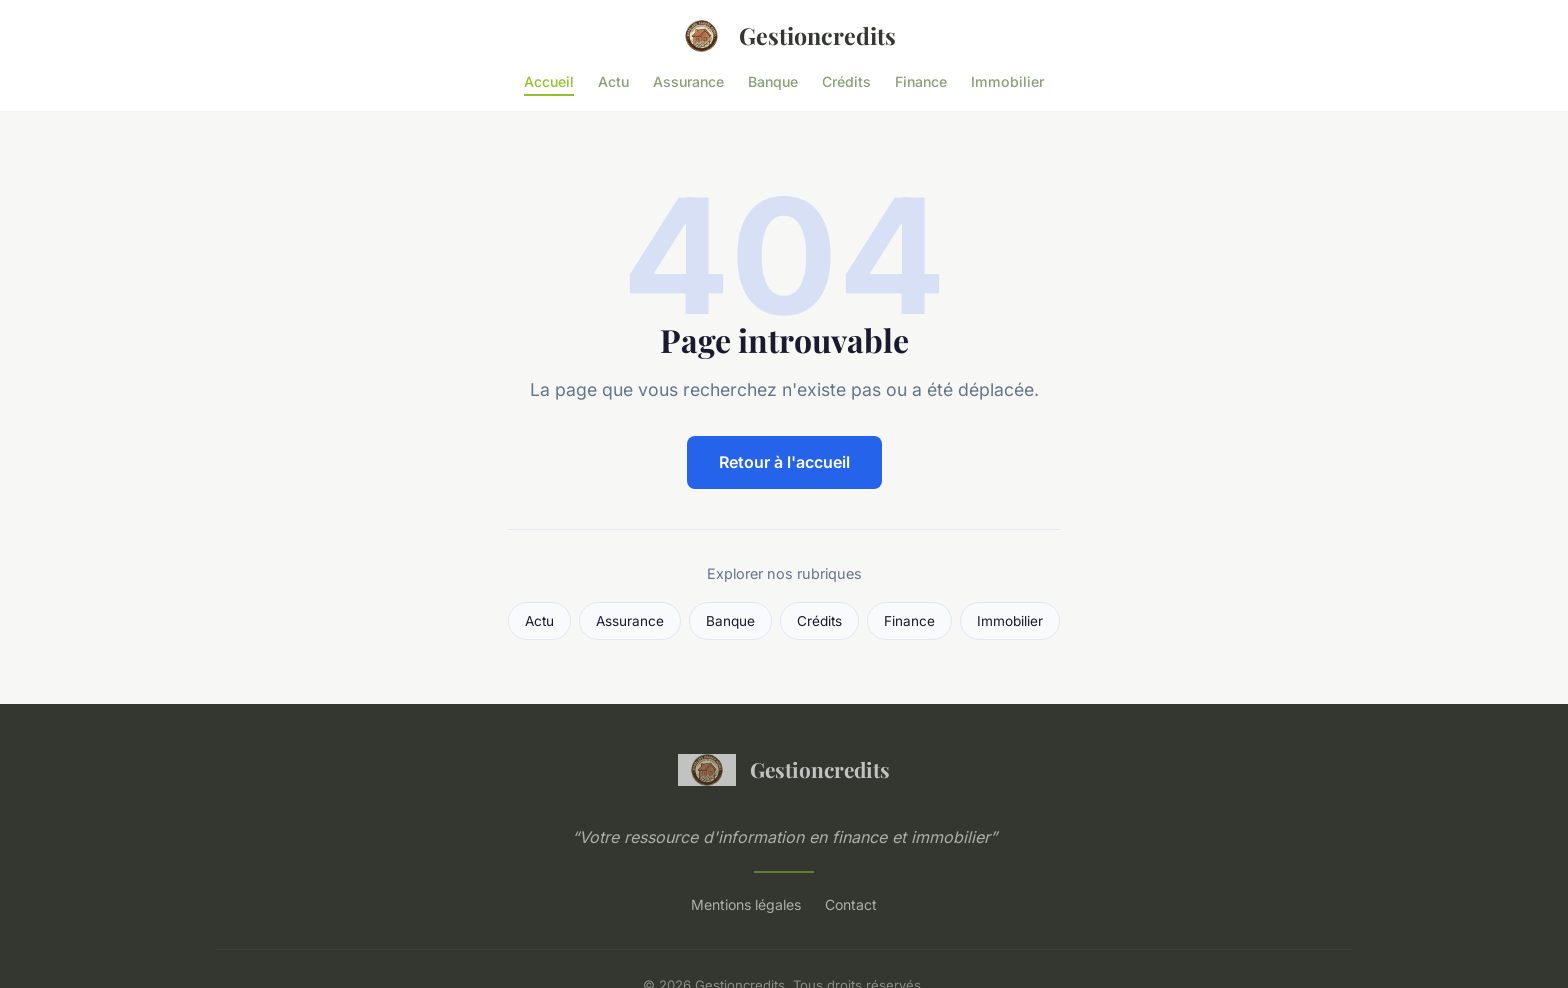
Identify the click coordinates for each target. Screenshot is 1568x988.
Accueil (549, 80)
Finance (921, 80)
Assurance (688, 80)
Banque (773, 80)
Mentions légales (746, 904)
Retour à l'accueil (784, 462)
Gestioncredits (784, 36)
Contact (851, 904)
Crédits (846, 80)
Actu (613, 80)
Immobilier (1007, 80)
